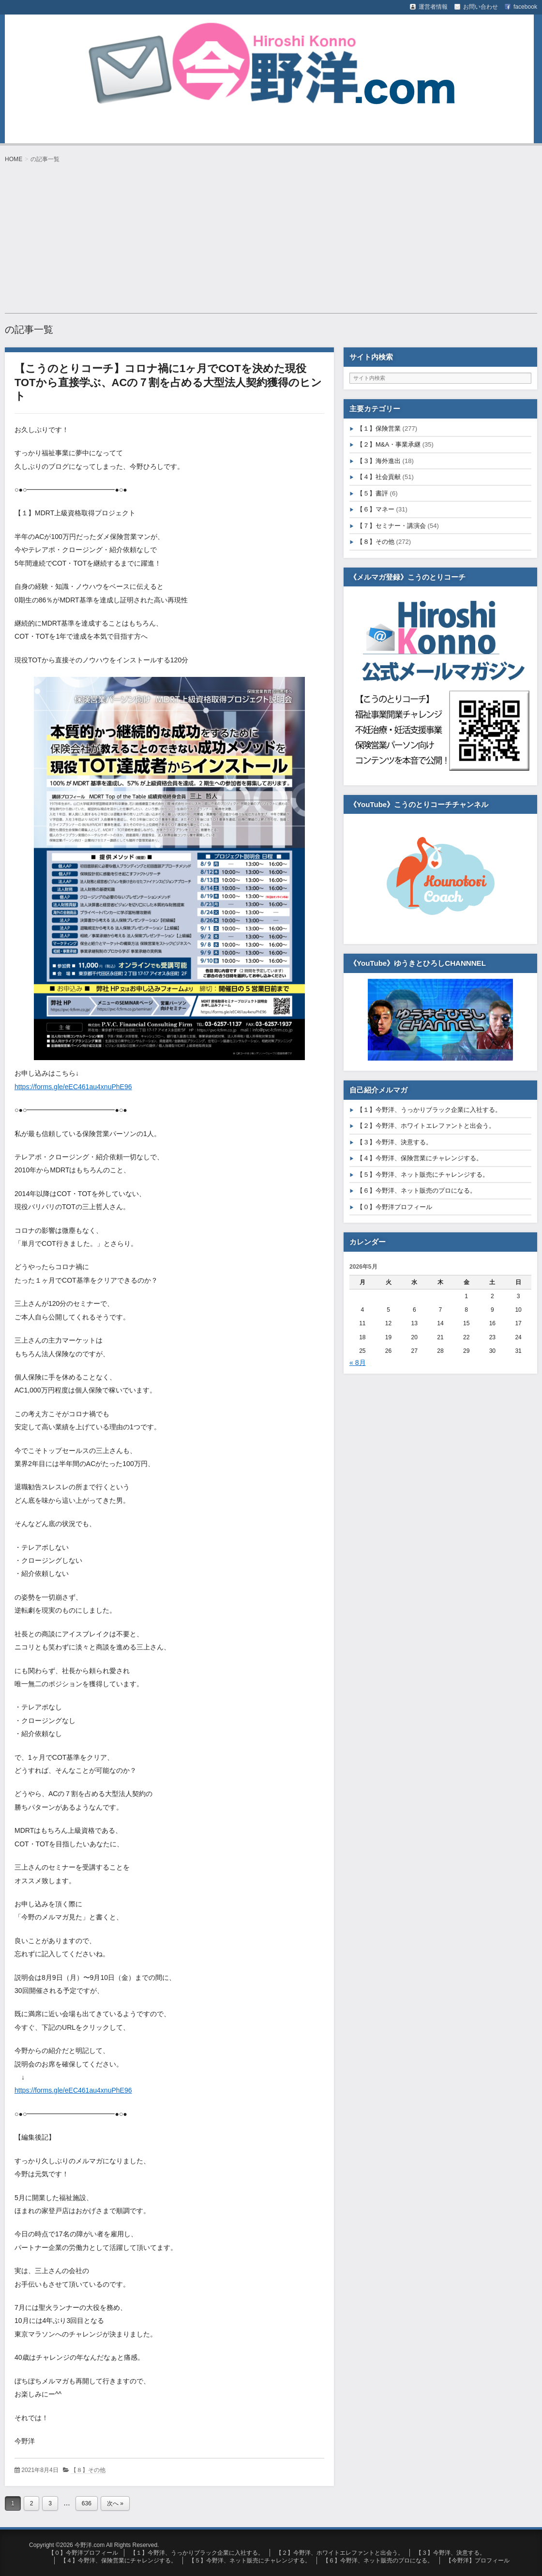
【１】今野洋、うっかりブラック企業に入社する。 (429, 1109)
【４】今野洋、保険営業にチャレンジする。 (419, 1158)
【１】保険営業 (379, 428)
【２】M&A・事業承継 (389, 444)
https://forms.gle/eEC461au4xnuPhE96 (73, 1087)
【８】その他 (88, 2470)
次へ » (115, 2503)
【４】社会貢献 (379, 476)
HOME (13, 159)
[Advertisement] (271, 238)
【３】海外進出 (379, 460)
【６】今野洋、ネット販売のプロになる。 (416, 1190)
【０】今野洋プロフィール (394, 1207)
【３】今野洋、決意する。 (394, 1142)
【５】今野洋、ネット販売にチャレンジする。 (423, 1174)
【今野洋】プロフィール (478, 2560)
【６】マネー (375, 509)
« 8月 (357, 1362)
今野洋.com (50, 35)
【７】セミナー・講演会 (391, 525)
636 (86, 2503)
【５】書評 (372, 493)
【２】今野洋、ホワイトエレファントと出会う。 (426, 1125)
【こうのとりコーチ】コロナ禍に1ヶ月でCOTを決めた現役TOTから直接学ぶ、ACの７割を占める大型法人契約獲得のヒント (168, 382)
